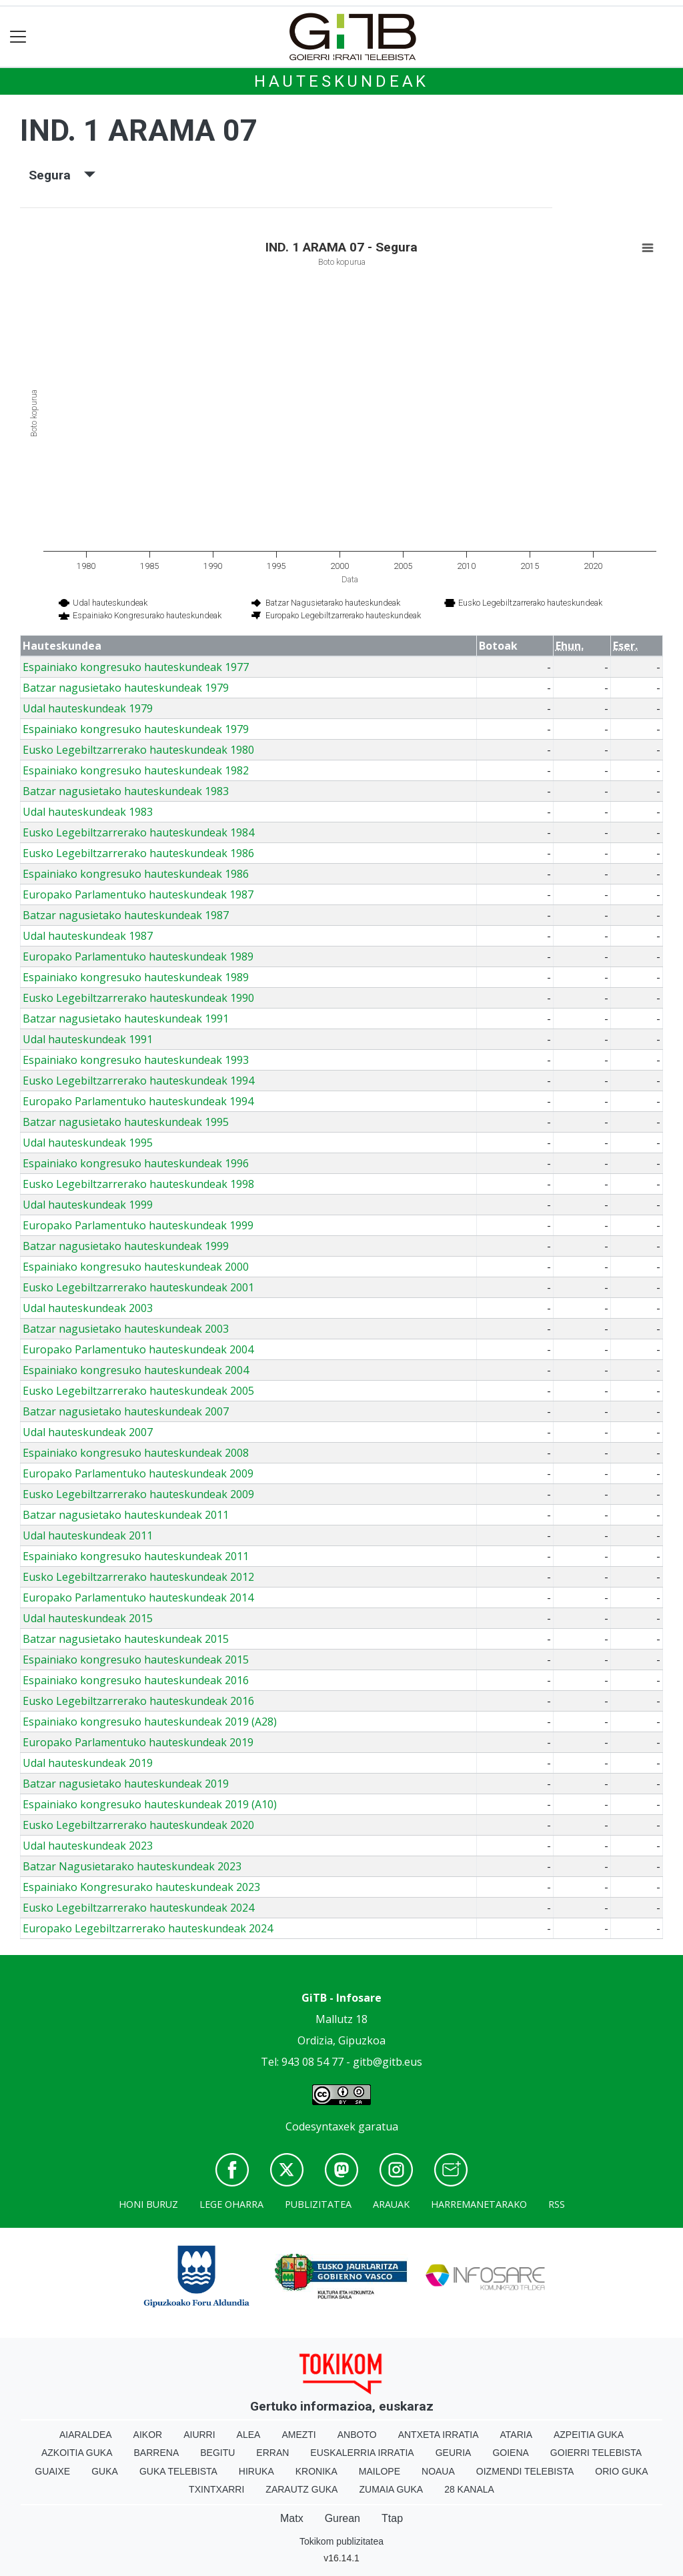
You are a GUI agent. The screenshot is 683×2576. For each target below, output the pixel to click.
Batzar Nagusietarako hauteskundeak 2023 (132, 1866)
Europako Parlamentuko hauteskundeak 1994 (138, 1101)
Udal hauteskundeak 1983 (88, 811)
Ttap (392, 2518)
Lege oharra (231, 2204)
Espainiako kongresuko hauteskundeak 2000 (136, 1266)
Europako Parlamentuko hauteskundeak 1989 (138, 956)
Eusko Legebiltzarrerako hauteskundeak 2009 (138, 1494)
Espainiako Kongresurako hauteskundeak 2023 (141, 1887)
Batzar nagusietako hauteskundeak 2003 (126, 1328)
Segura (62, 175)
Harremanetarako (479, 2204)
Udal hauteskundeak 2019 (88, 1763)
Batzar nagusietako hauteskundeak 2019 (126, 1783)
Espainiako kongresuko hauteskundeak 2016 (136, 1680)
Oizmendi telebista (525, 2471)
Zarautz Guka (301, 2489)
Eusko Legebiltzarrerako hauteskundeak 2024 (138, 1907)
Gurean (342, 2518)
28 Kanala (469, 2489)
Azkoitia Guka (77, 2452)
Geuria (454, 2452)
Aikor (148, 2434)
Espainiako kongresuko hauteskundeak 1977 (136, 667)
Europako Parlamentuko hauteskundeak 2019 (138, 1742)
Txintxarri (216, 2489)
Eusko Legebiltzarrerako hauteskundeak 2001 (138, 1287)
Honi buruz (148, 2204)
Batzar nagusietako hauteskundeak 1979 (126, 687)
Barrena (156, 2452)
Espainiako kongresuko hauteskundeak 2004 (136, 1370)
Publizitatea (318, 2204)
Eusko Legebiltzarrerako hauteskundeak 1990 (138, 998)
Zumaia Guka (391, 2489)
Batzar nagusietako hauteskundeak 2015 (126, 1639)
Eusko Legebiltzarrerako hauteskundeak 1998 (138, 1184)
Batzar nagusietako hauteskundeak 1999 (126, 1246)
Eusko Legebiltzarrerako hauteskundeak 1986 (138, 853)
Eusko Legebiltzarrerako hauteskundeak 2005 (138, 1390)
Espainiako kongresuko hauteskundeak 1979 (136, 729)
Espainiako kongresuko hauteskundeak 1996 (136, 1163)
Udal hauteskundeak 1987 (88, 935)
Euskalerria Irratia (362, 2452)
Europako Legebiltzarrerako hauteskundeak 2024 (148, 1928)
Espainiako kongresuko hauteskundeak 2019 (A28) (150, 1721)
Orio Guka (621, 2471)
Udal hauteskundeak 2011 (88, 1535)
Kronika (316, 2471)
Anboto (357, 2434)
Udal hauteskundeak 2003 (88, 1308)
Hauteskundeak (341, 81)
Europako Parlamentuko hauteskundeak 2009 (138, 1473)
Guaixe (52, 2471)
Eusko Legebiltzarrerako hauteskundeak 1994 (138, 1080)
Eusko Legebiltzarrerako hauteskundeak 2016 (138, 1701)
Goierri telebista (596, 2452)
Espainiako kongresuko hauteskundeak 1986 (136, 873)
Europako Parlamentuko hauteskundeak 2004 (138, 1349)
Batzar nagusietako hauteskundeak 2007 (126, 1411)
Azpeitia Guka (589, 2434)
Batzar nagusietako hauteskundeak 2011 (126, 1514)
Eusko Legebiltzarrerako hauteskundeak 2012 (138, 1576)
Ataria (516, 2434)
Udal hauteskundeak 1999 (88, 1204)
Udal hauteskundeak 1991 (88, 1039)
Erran (272, 2452)
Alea (249, 2434)
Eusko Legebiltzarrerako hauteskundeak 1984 (138, 832)
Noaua (438, 2471)
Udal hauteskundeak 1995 (88, 1142)
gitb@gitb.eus (387, 2061)
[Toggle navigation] (18, 37)
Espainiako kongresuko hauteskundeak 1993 (136, 1060)
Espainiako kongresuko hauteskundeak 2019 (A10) (150, 1804)
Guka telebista (178, 2471)
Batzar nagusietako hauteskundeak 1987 (126, 915)
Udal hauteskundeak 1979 (88, 708)
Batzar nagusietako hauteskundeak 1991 (126, 1018)
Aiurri (199, 2434)
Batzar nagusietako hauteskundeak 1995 (126, 1122)
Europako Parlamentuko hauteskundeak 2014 (138, 1597)
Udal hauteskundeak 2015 (88, 1618)
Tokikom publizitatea (341, 2541)
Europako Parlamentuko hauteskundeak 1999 (138, 1225)
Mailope (379, 2471)
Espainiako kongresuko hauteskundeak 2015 (136, 1659)
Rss (556, 2204)
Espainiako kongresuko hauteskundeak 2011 (136, 1556)
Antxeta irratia (438, 2434)
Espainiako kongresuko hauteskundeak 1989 (136, 977)
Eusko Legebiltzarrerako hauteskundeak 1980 (138, 749)
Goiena (510, 2452)
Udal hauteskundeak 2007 (88, 1432)
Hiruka (256, 2471)
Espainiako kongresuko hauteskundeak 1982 (136, 770)
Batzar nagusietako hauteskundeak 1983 (126, 791)
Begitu (217, 2452)
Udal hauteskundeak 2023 (88, 1845)
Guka (104, 2471)
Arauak (391, 2204)
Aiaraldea (85, 2434)
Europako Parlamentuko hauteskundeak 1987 (138, 894)
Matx (291, 2518)
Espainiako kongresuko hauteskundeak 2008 (136, 1452)
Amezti (298, 2434)
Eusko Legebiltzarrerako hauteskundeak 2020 (138, 1825)
